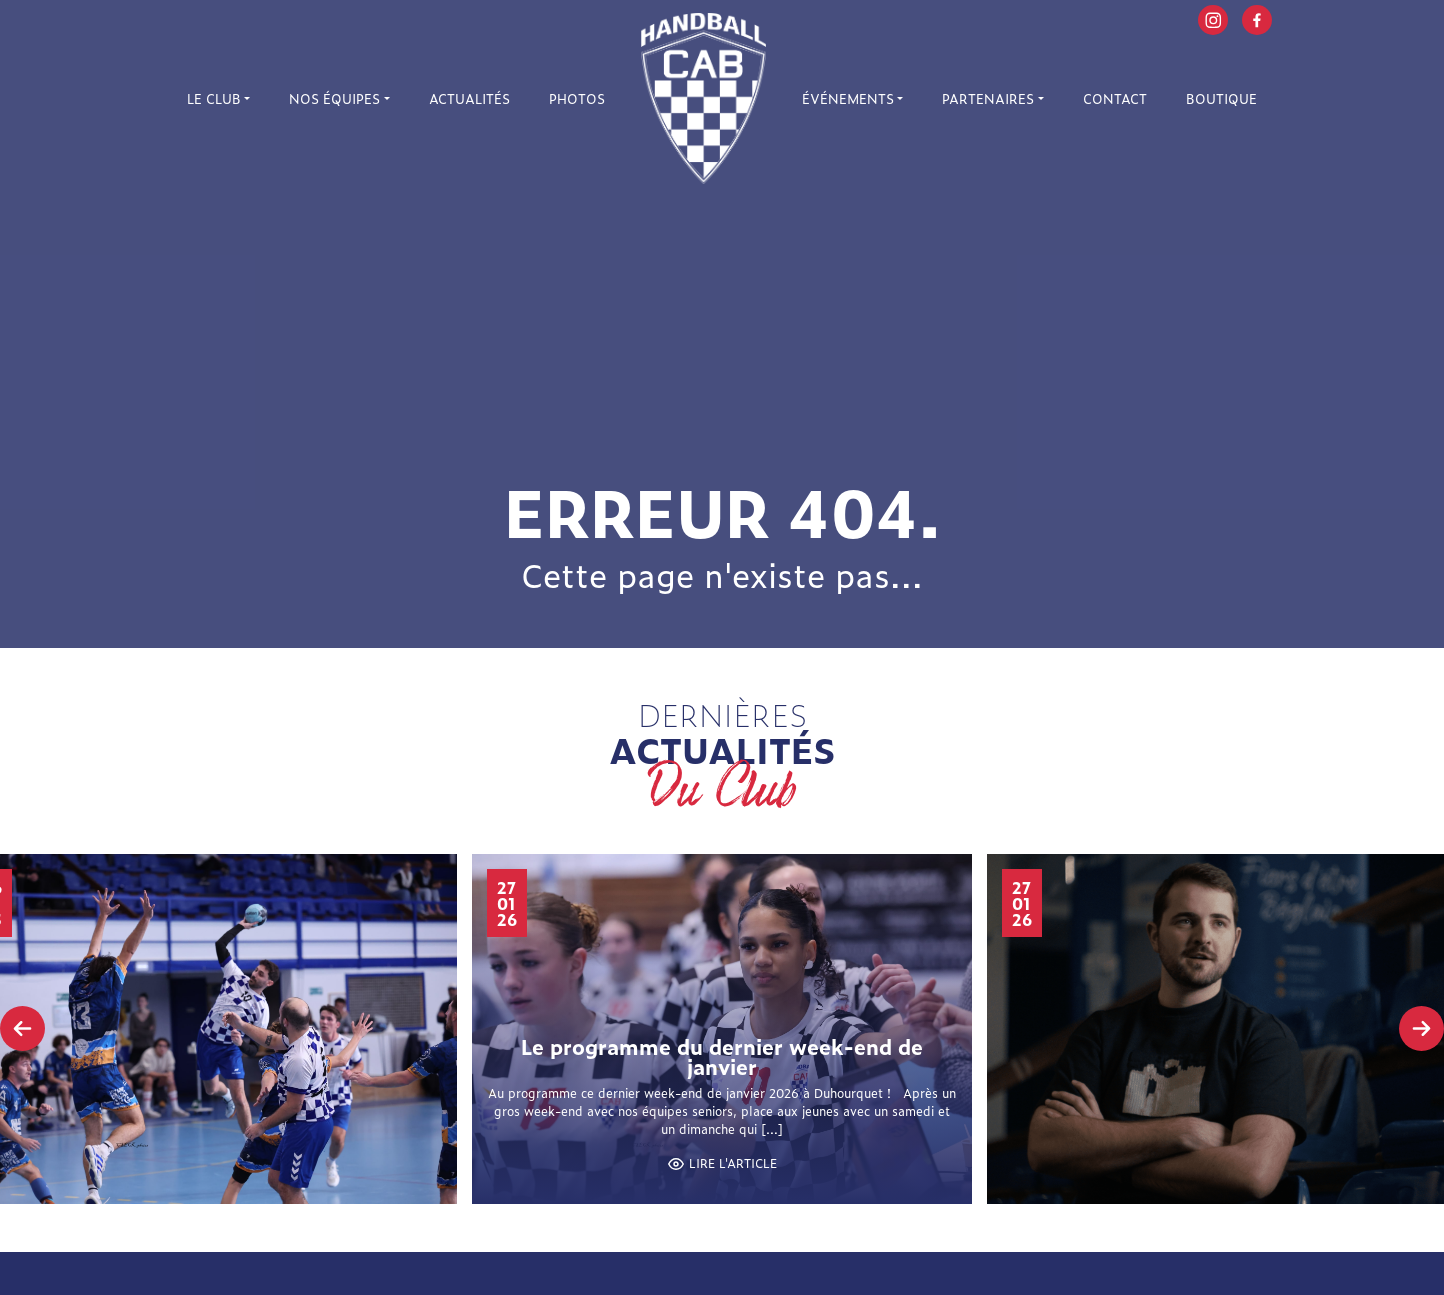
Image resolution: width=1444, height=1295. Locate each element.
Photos (577, 98)
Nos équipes (334, 98)
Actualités (469, 98)
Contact (1115, 98)
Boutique (1221, 98)
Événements (848, 98)
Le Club (214, 98)
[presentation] (22, 1028)
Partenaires (988, 98)
